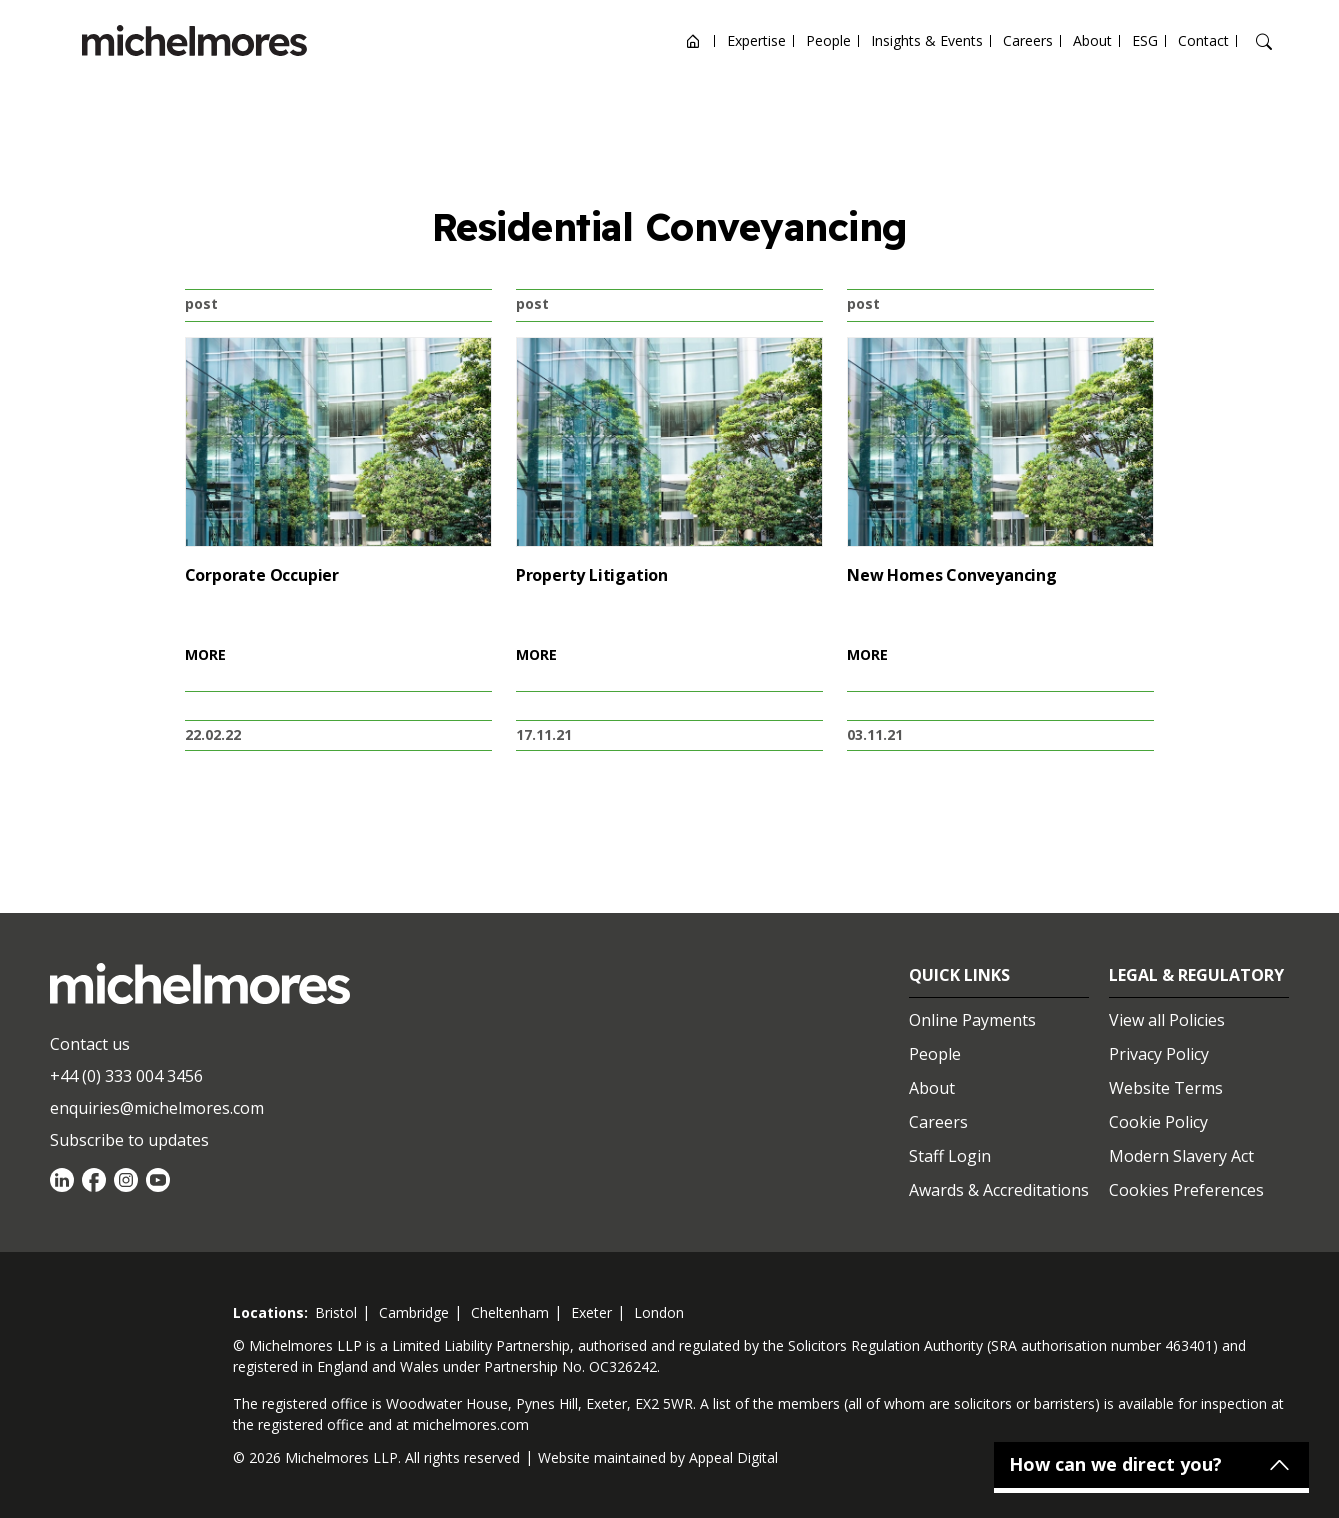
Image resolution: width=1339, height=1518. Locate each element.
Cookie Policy (1158, 1122)
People (828, 40)
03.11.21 (875, 734)
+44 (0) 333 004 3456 (126, 1076)
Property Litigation (592, 575)
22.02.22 (213, 734)
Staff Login (950, 1156)
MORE (205, 654)
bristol (336, 1312)
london (659, 1312)
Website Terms (1166, 1088)
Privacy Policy (1159, 1054)
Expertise (756, 40)
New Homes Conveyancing (952, 575)
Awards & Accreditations (999, 1190)
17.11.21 (544, 734)
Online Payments (972, 1020)
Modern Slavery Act (1181, 1156)
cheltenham (510, 1312)
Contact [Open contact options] (1203, 40)
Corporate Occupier (262, 575)
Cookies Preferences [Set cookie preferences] (1186, 1190)
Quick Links (959, 975)
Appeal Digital (733, 1457)
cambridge (414, 1312)
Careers (1028, 40)
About (1092, 40)
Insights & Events (927, 40)
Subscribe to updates (129, 1140)
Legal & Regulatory (1196, 975)
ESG (1145, 40)
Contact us (90, 1044)
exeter (591, 1312)
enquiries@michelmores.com (157, 1108)
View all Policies (1167, 1020)
